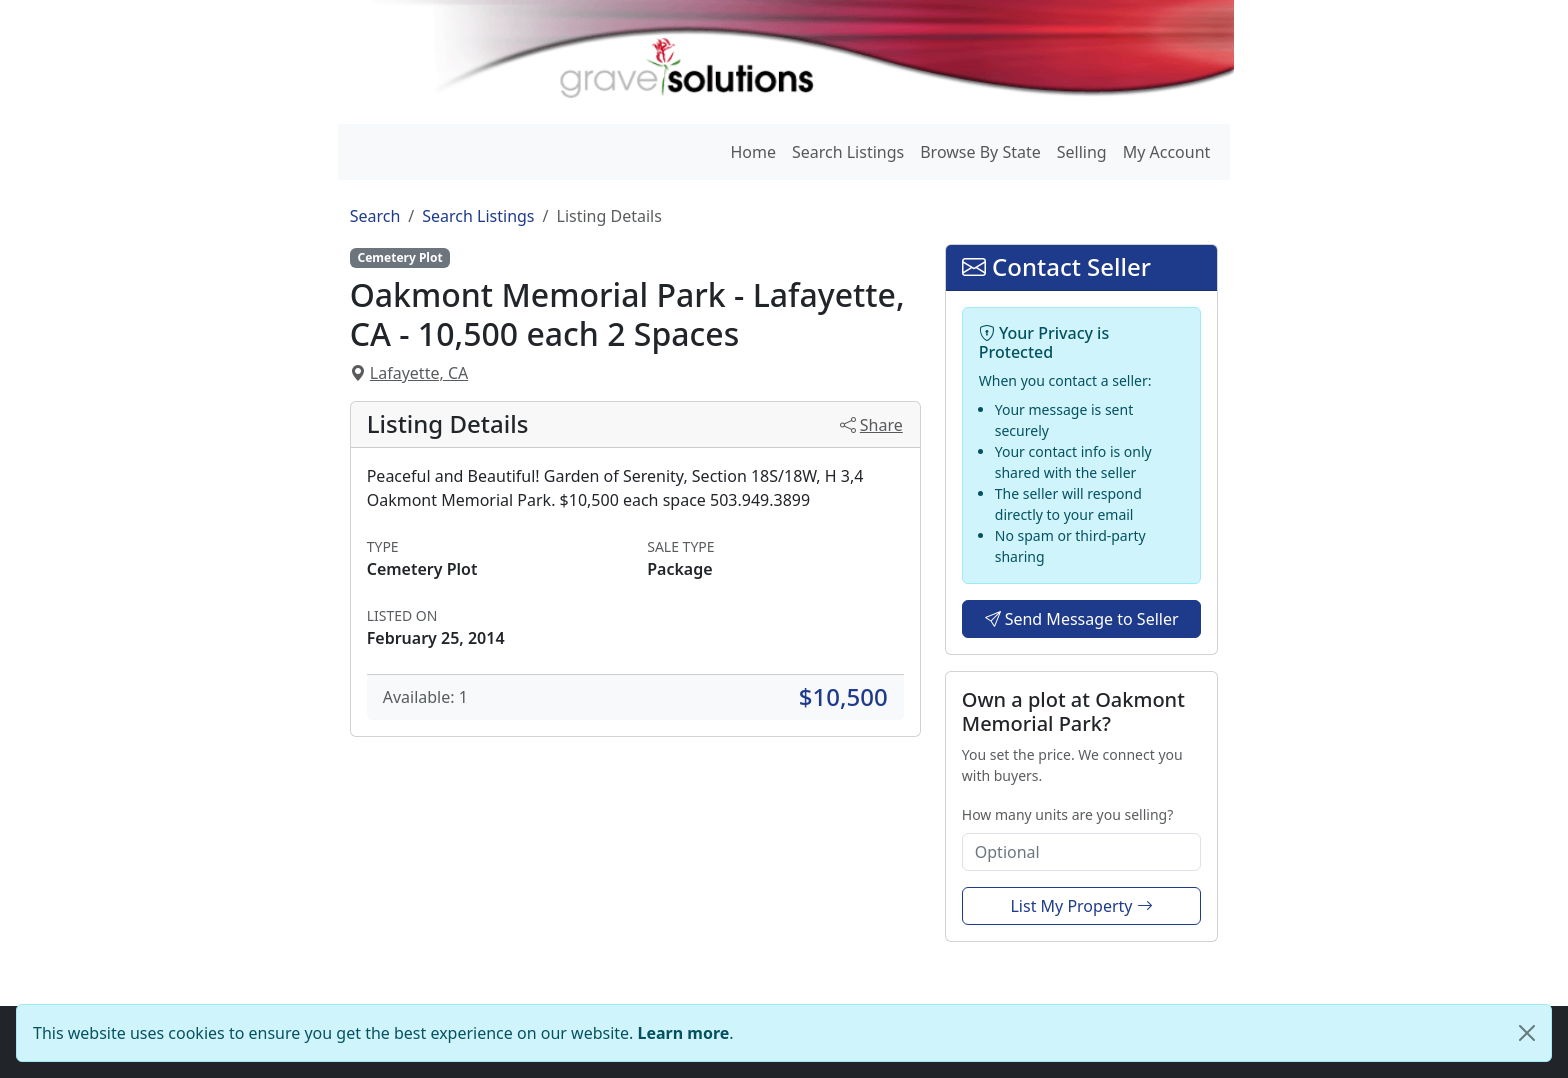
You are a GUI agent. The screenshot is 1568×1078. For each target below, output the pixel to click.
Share (871, 425)
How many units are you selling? (1067, 814)
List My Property (1081, 906)
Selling (1082, 152)
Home (753, 152)
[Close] (1527, 1033)
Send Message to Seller (1082, 619)
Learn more (684, 1033)
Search (375, 216)
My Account (1167, 152)
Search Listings (848, 152)
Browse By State (980, 152)
